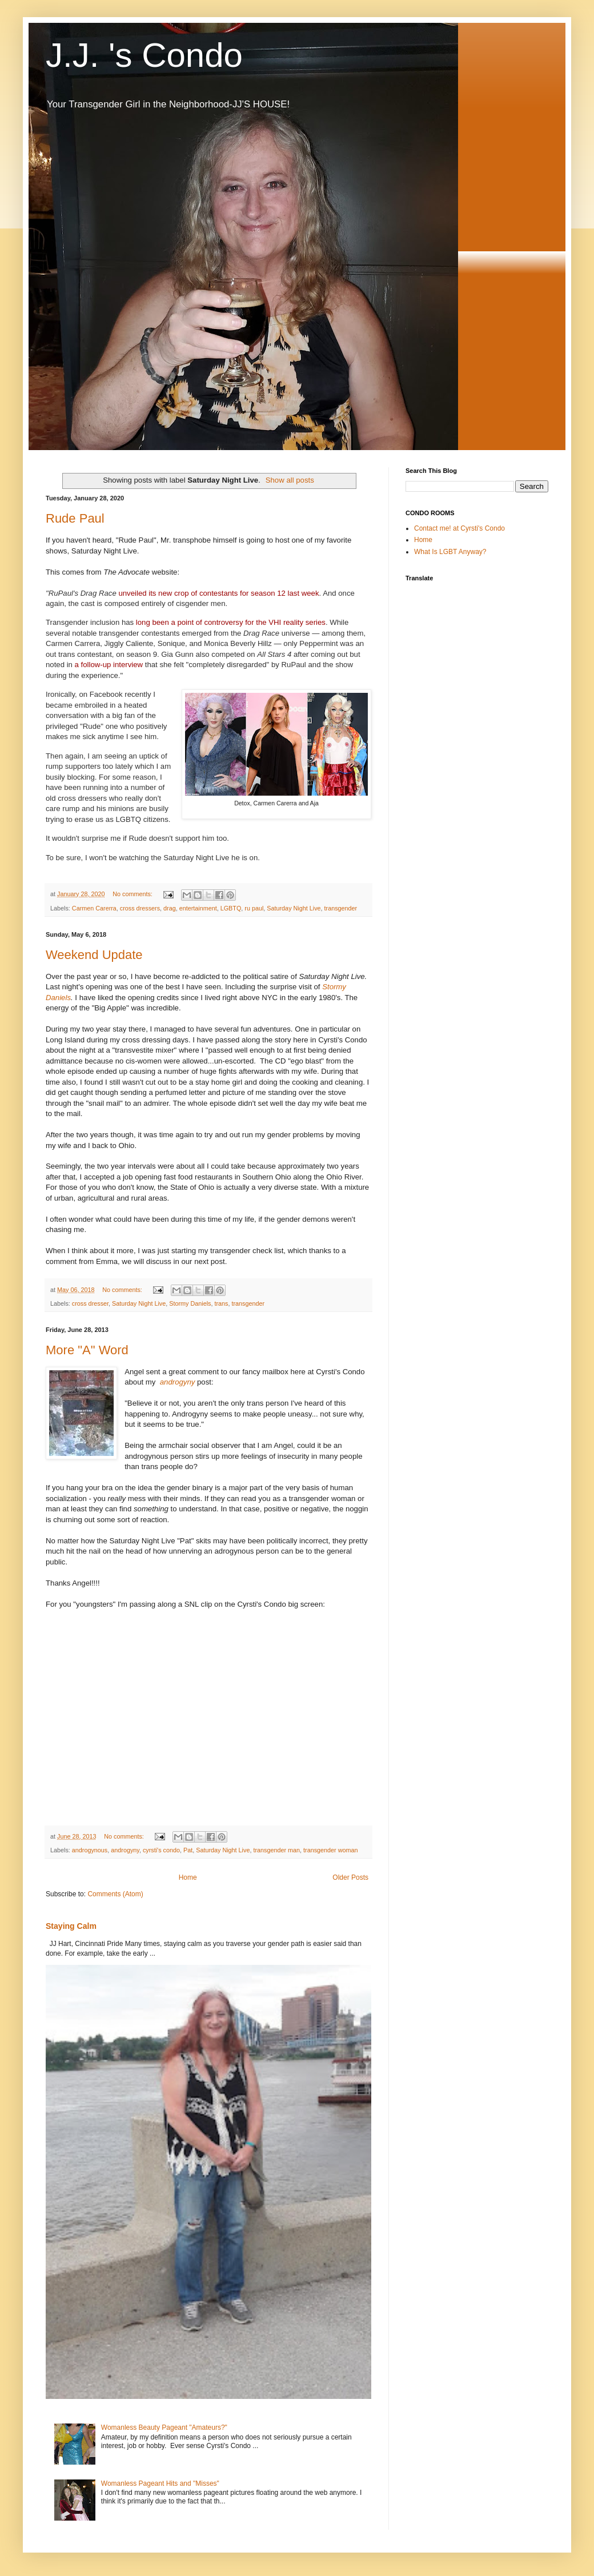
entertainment (198, 908)
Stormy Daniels (190, 1303)
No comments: (133, 893)
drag (169, 908)
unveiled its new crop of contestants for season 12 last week (218, 593)
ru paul (253, 908)
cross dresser (90, 1303)
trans (221, 1303)
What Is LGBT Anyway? (450, 552)
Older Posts (350, 1877)
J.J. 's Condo (144, 55)
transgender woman (330, 1850)
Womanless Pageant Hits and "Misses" (160, 2483)
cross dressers (140, 908)
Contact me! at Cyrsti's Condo (459, 528)
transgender (341, 908)
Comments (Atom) (115, 1894)
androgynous (89, 1850)
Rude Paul (75, 518)
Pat (187, 1850)
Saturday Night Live (293, 908)
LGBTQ (231, 908)
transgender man (276, 1850)
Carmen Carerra (94, 908)
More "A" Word (87, 1350)
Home (188, 1877)
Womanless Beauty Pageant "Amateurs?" (164, 2427)
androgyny (177, 1382)
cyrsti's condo (161, 1850)
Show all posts (290, 480)
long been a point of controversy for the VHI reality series (231, 622)
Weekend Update (94, 955)
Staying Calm (71, 1926)
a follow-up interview (109, 664)
